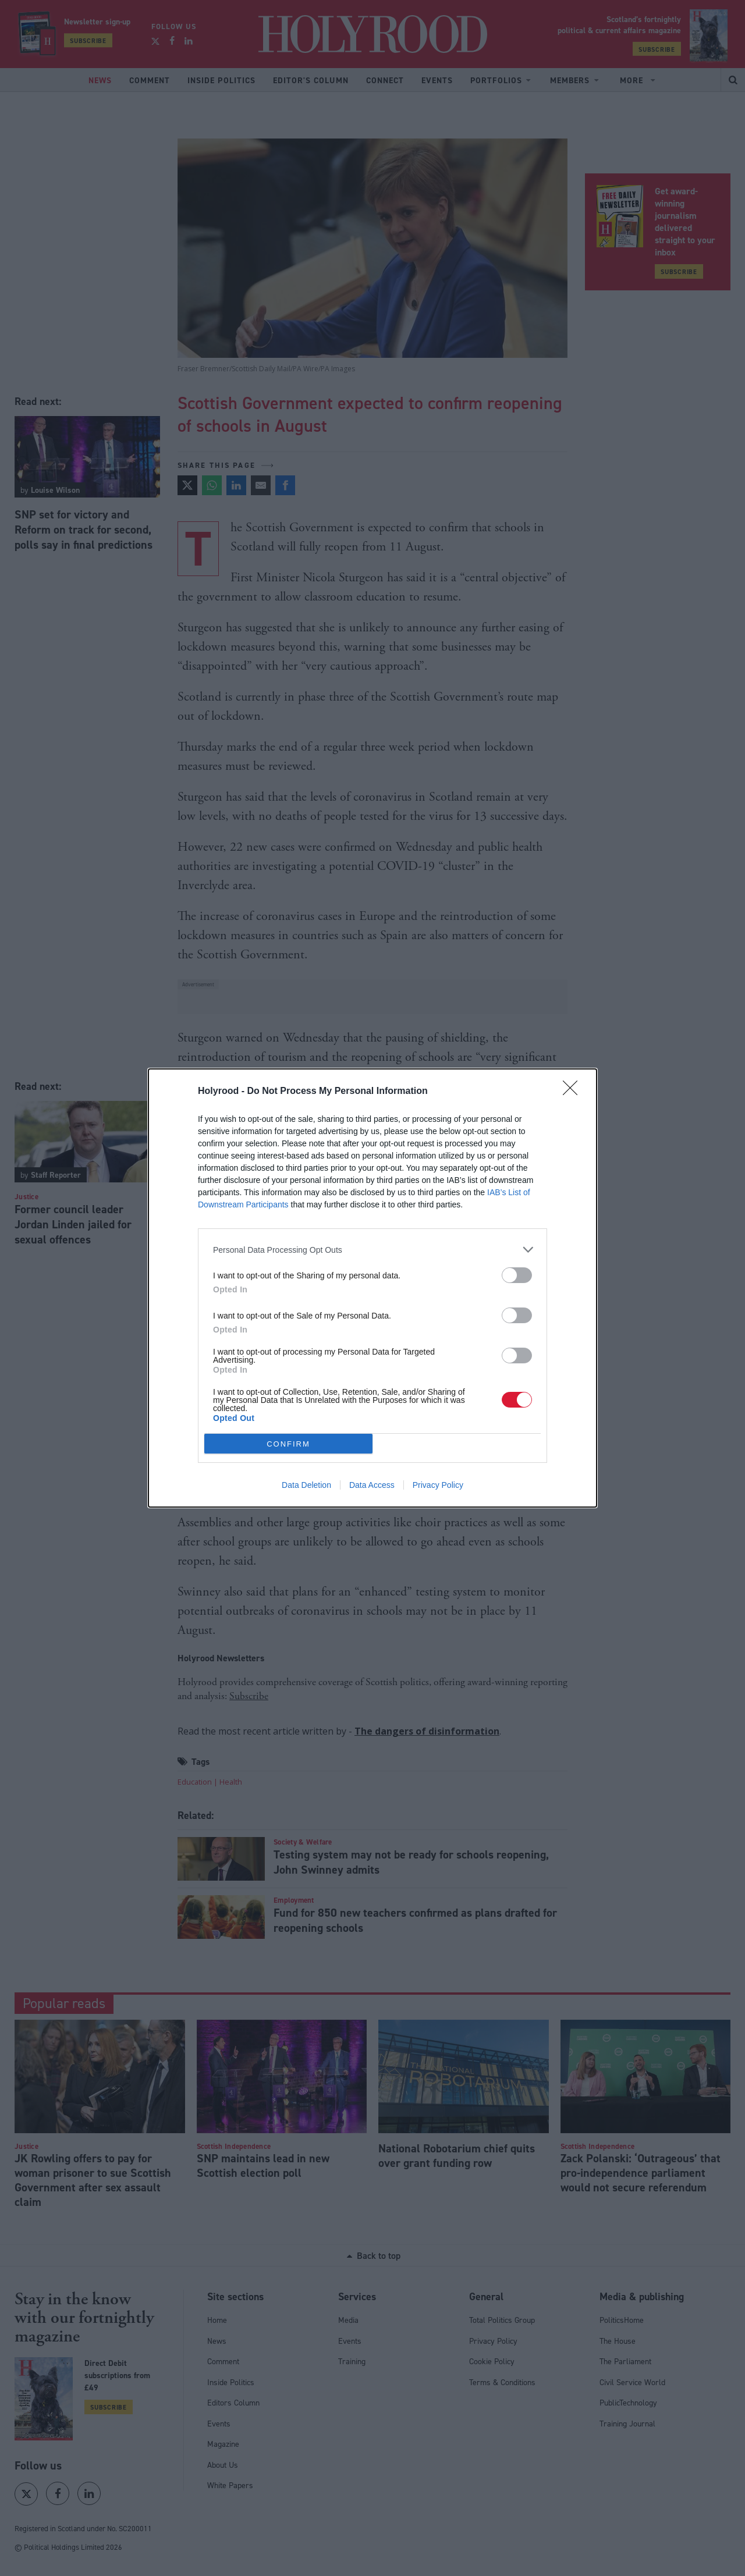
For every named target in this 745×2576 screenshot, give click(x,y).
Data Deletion (306, 1485)
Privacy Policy (438, 1485)
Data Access (372, 1485)
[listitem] (372, 1249)
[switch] (517, 1275)
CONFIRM (288, 1444)
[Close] (574, 1092)
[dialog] (372, 1288)
